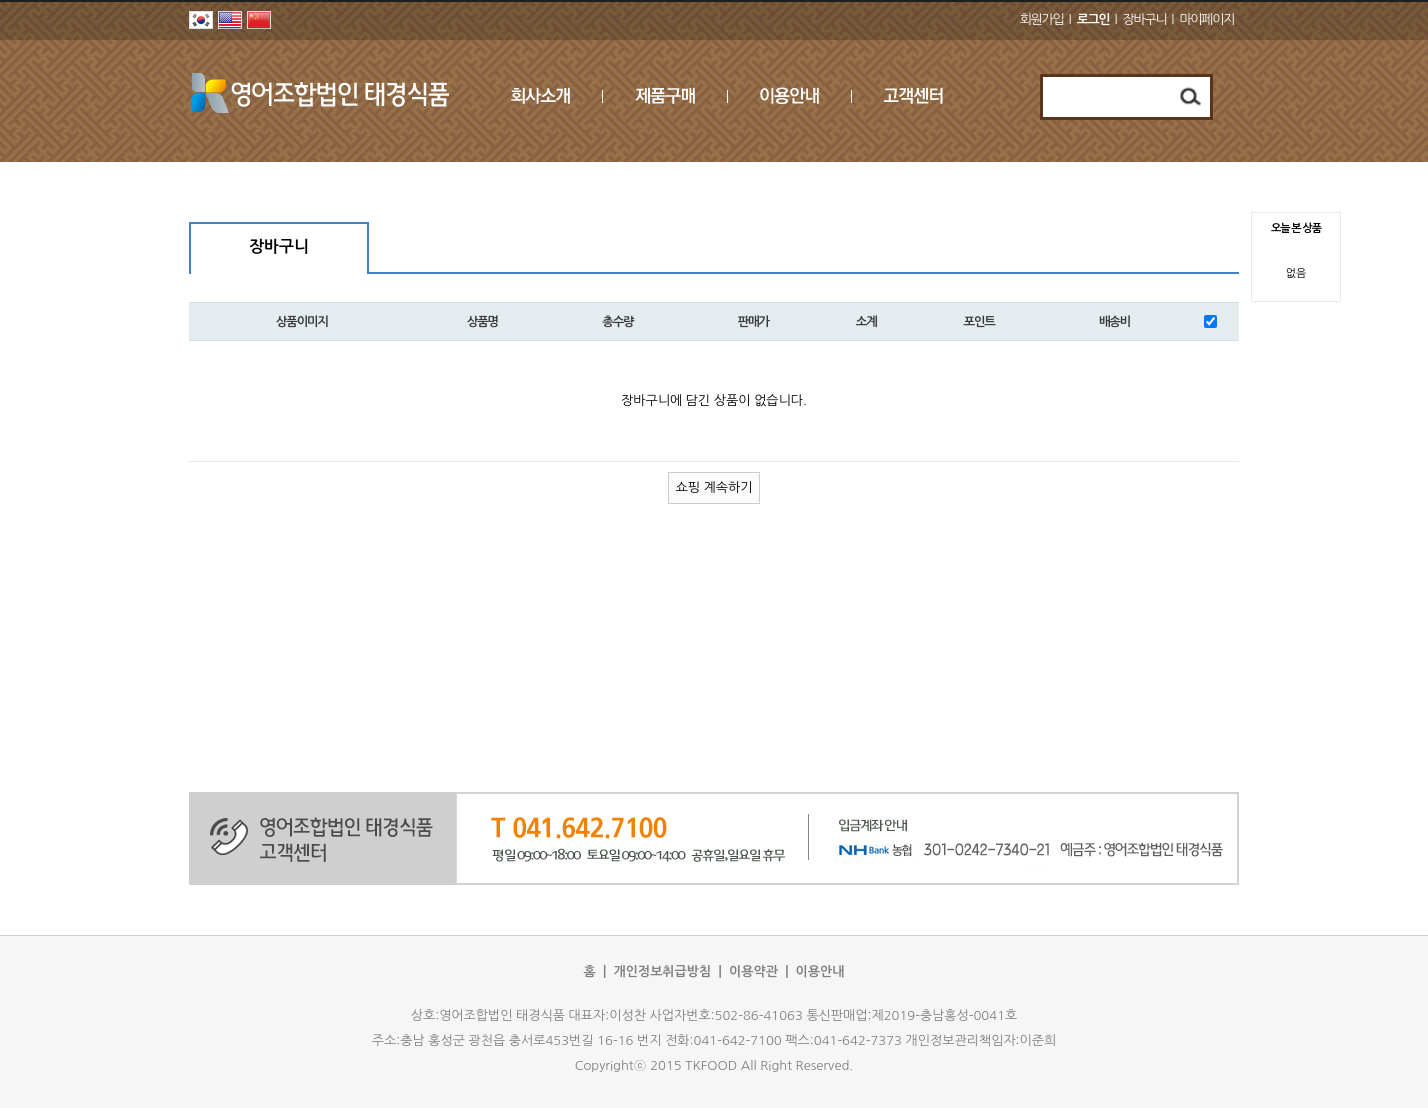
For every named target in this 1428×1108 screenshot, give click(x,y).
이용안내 (820, 971)
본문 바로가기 (0, 0)
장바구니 (1145, 19)
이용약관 (753, 971)
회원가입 (1042, 19)
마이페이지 (1206, 19)
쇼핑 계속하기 (714, 487)
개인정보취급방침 (662, 971)
